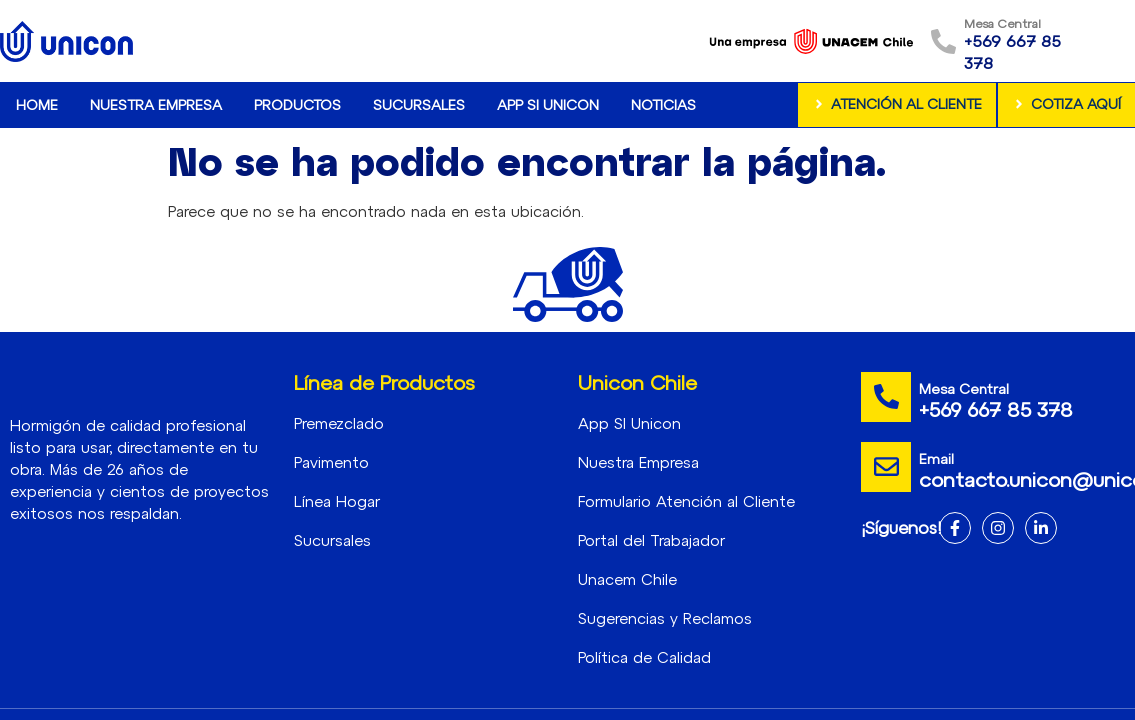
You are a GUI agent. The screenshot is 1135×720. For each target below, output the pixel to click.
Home (37, 104)
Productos (297, 104)
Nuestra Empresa (156, 104)
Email (936, 458)
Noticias (663, 104)
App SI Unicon (548, 104)
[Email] (886, 467)
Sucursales (419, 104)
